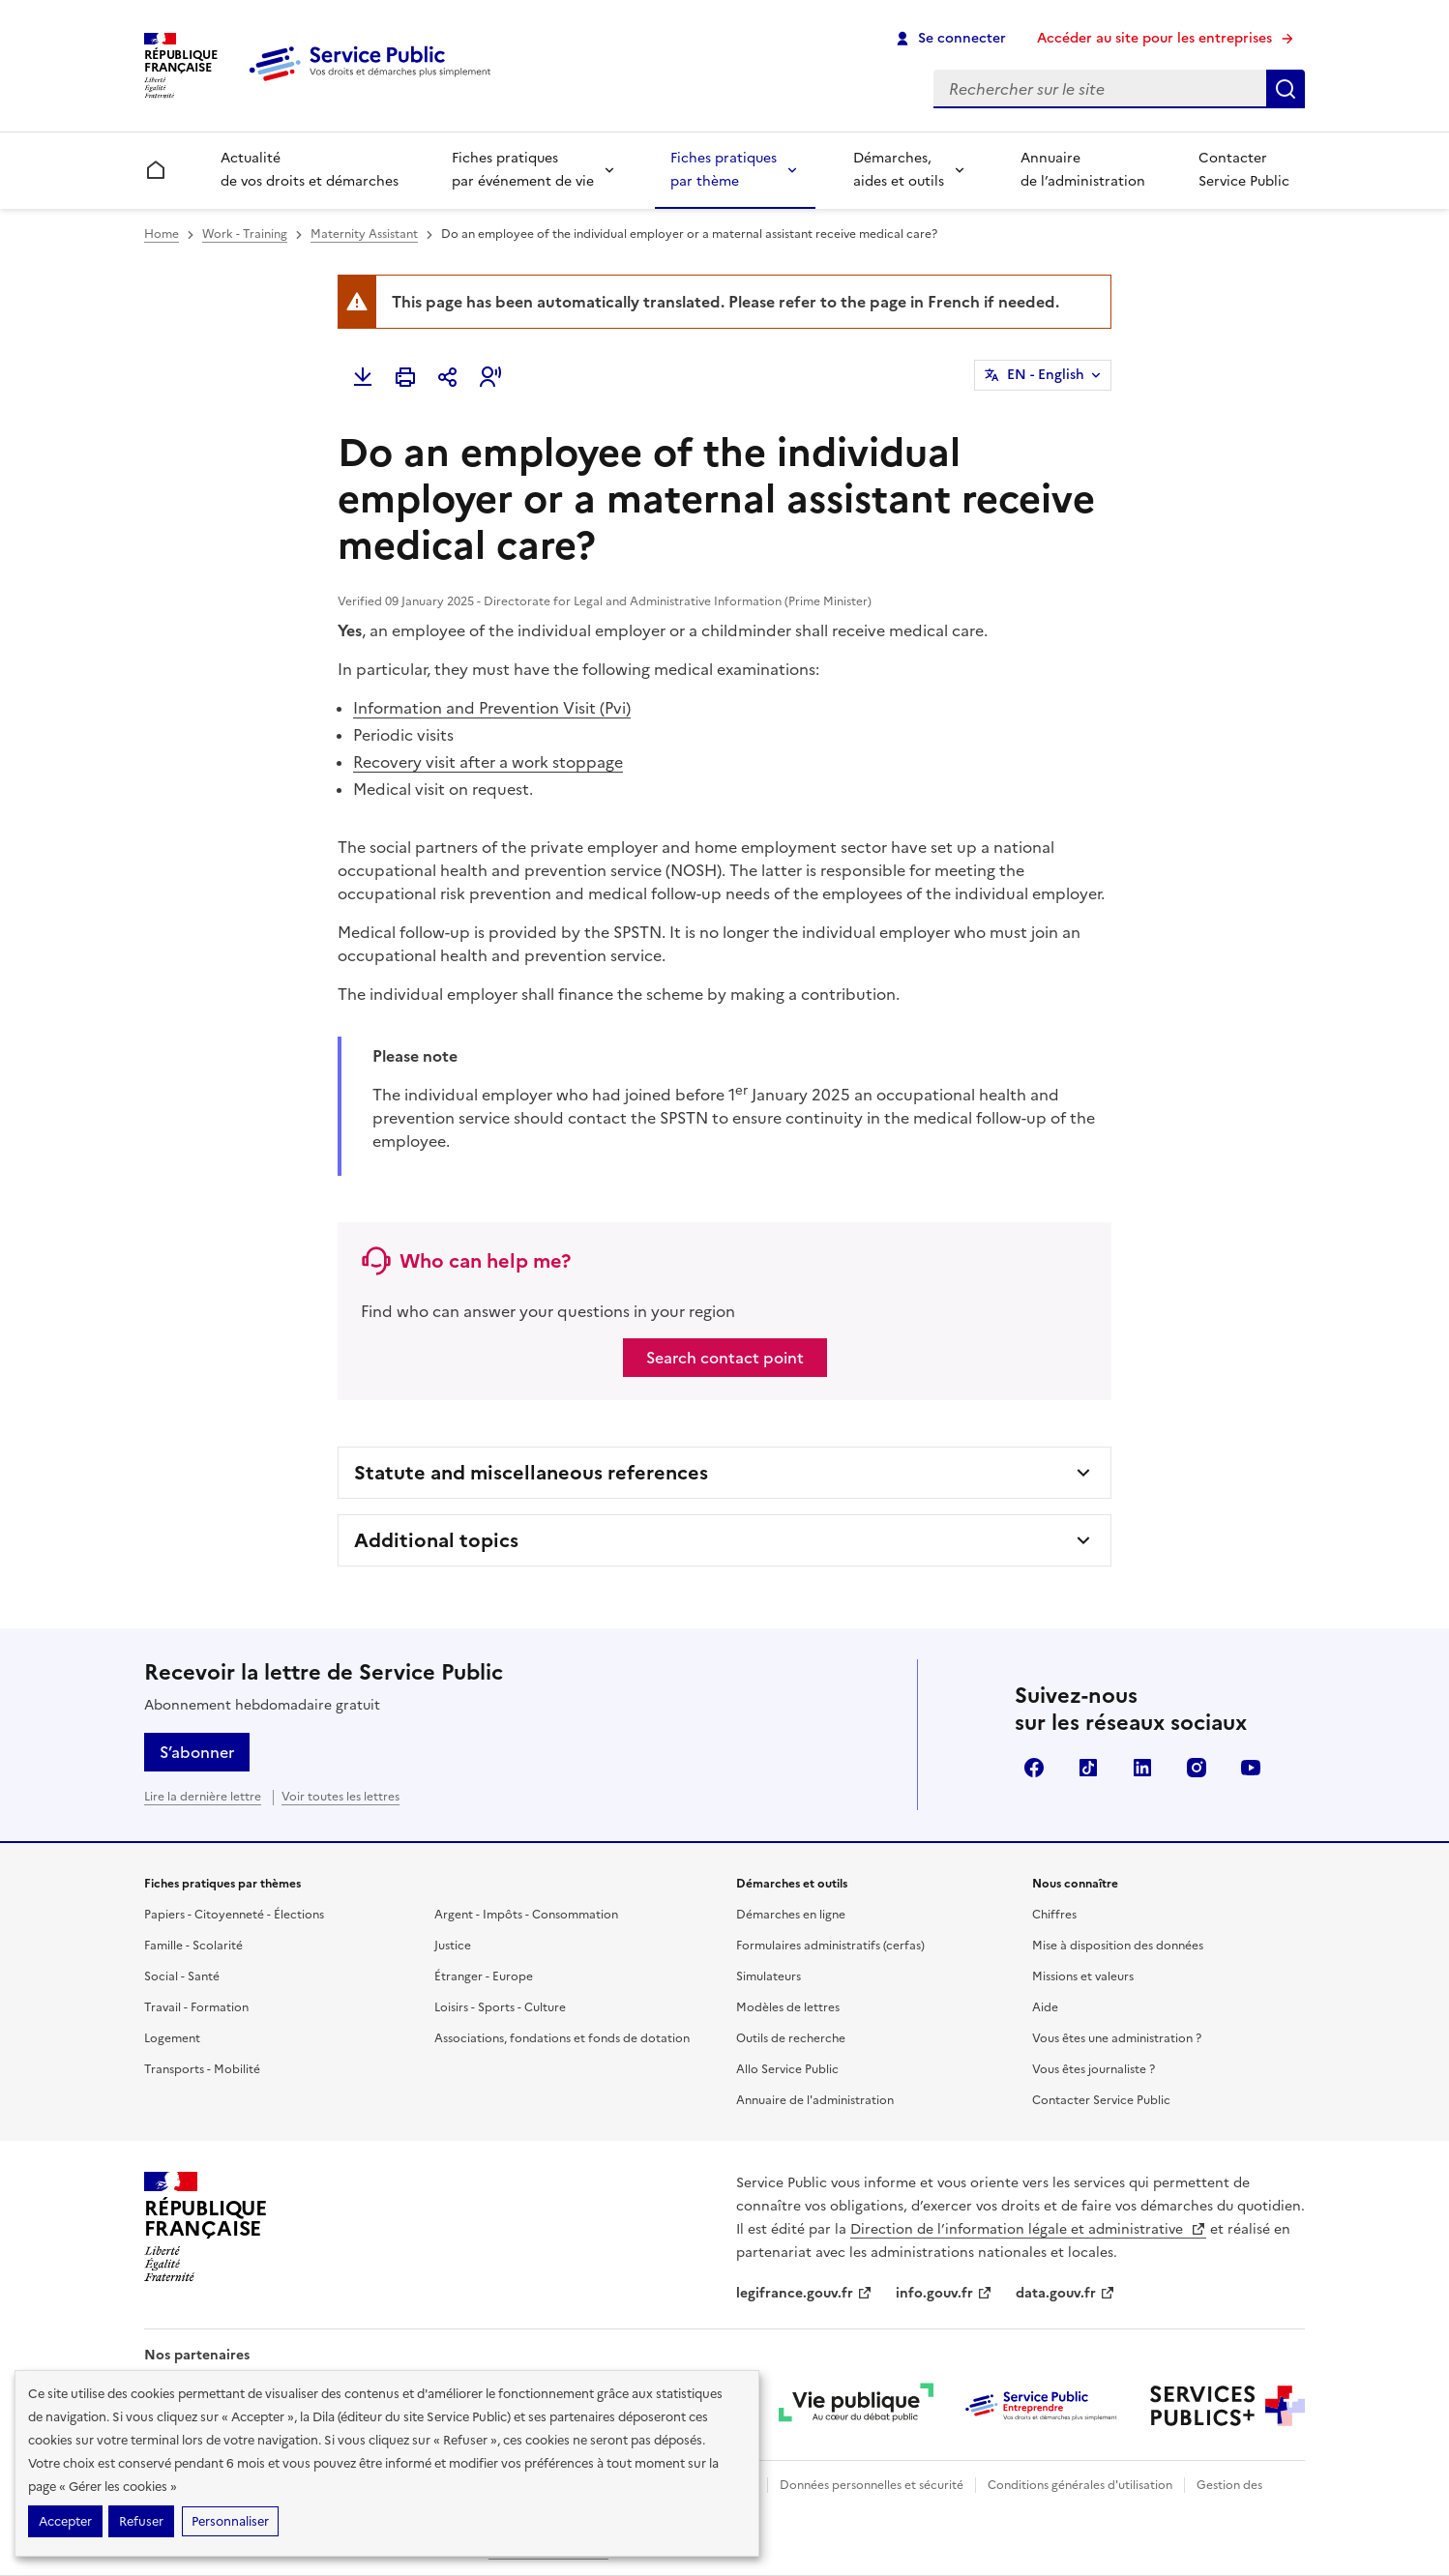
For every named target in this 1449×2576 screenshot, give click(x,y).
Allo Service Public (787, 2069)
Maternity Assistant (364, 234)
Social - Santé (182, 1976)
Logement (172, 2038)
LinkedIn (1142, 1767)
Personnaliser (230, 2521)
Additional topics (436, 1540)
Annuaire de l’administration (1082, 169)
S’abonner (197, 1752)
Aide (1045, 2007)
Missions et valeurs (1083, 1976)
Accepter (65, 2521)
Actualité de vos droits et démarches (310, 169)
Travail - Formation (196, 2007)
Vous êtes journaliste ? (1093, 2069)
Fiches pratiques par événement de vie (523, 169)
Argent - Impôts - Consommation (526, 1914)
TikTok (1088, 1767)
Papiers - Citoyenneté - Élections (234, 1914)
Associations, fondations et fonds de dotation (562, 2038)
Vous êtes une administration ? (1116, 2038)
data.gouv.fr (1065, 2293)
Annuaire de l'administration (815, 2100)
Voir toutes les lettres (340, 1796)
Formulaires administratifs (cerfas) (830, 1945)
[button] (490, 377)
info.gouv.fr (944, 2293)
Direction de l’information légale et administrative (1028, 2229)
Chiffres (1054, 1914)
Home (161, 234)
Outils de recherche (790, 2038)
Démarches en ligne (790, 1914)
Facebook (1034, 1767)
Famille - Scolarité (193, 1945)
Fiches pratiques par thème (723, 169)
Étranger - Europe (483, 1976)
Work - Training (244, 234)
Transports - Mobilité (202, 2069)
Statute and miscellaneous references (531, 1472)
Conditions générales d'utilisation (1080, 2485)
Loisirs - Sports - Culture (500, 2007)
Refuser (141, 2521)
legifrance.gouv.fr (804, 2293)
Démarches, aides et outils (898, 169)
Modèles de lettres (788, 2007)
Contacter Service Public (1243, 169)
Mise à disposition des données (1117, 1945)
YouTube (1250, 1767)
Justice (452, 1945)
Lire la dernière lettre (202, 1796)
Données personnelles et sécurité (871, 2485)
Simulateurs (768, 1976)
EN (1045, 375)
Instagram (1196, 1767)
